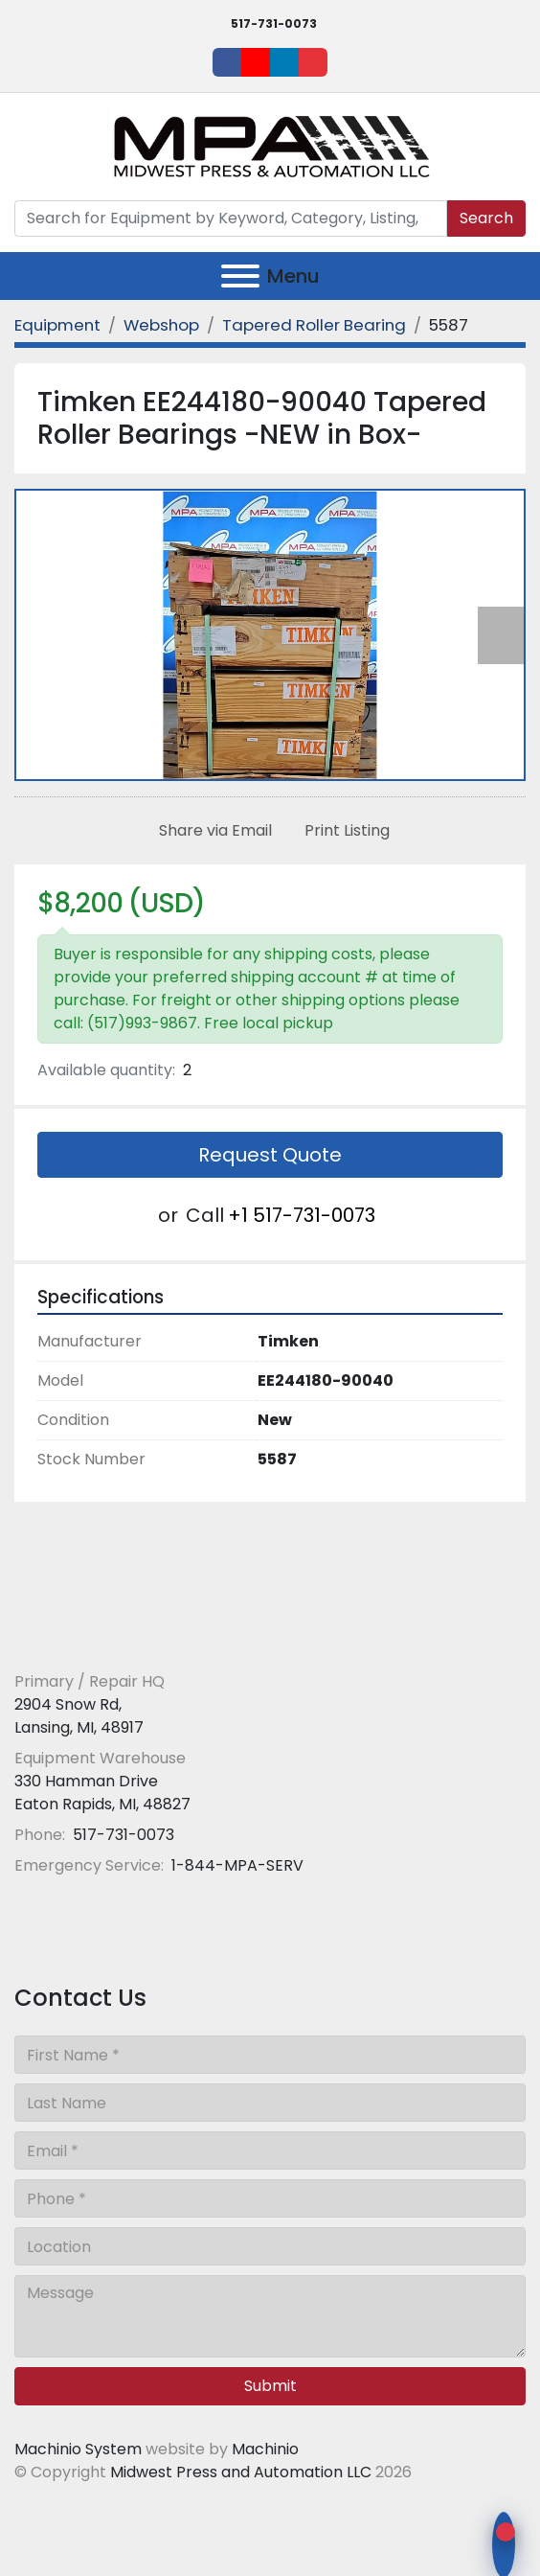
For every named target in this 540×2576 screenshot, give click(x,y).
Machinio (265, 2449)
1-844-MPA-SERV (236, 1865)
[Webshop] (161, 324)
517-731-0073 (274, 23)
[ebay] (313, 62)
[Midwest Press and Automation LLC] (152, 1635)
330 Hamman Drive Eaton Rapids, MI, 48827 (102, 1792)
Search (486, 218)
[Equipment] (57, 324)
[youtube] (255, 62)
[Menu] (240, 276)
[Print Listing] (343, 831)
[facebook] (227, 62)
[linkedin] (284, 62)
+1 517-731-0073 (301, 1215)
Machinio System (78, 2449)
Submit (270, 2386)
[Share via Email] (211, 831)
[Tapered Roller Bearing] (314, 324)
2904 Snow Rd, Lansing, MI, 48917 (79, 1715)
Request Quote (270, 1154)
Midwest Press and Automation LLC (240, 2472)
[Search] (230, 218)
